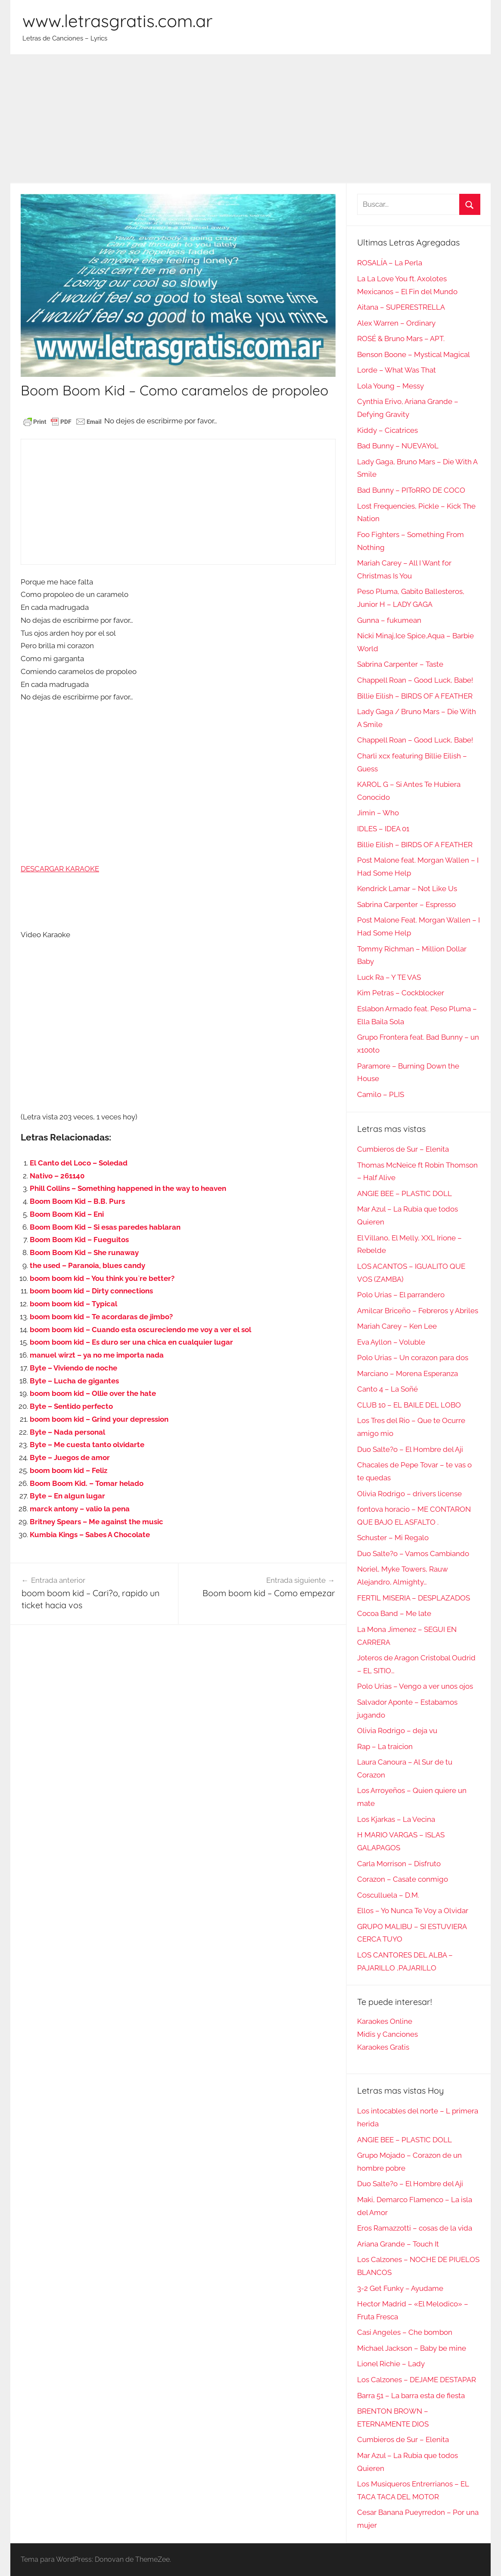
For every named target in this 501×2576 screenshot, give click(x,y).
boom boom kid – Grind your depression (99, 1419)
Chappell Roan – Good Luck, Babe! (415, 680)
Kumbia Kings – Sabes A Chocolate (90, 1534)
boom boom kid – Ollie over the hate (93, 1393)
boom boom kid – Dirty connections (91, 1290)
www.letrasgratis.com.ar (117, 20)
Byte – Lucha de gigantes (74, 1381)
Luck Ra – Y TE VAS (389, 977)
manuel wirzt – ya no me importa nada (97, 1355)
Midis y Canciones (387, 2034)
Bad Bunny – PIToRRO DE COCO (411, 490)
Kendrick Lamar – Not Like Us (407, 888)
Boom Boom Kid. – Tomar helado (86, 1483)
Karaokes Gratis (383, 2047)
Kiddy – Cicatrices (387, 430)
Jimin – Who (378, 812)
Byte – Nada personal (67, 1432)
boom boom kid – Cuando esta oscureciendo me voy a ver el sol (140, 1329)
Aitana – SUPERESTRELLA (401, 307)
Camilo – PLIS (380, 1094)
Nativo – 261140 (57, 1175)
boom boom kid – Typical (73, 1303)
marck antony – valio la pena (80, 1508)
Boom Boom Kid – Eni (67, 1214)
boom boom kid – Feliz (68, 1470)
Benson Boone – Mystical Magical (413, 354)
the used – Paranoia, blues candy (87, 1265)
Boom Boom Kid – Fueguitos (79, 1239)
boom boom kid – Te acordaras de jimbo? (101, 1316)
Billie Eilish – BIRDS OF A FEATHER (415, 696)
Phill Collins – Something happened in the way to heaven (128, 1188)
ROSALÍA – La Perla (389, 262)
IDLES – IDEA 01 (383, 828)
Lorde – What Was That (396, 370)
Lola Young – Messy (390, 386)
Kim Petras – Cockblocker (400, 992)
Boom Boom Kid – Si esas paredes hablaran (105, 1227)
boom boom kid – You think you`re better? (102, 1278)
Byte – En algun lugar (67, 1496)
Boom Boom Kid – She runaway (84, 1252)
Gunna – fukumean (389, 620)
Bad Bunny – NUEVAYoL (398, 445)
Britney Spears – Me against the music (96, 1521)
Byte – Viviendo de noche (73, 1368)
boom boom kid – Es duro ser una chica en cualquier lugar (131, 1342)
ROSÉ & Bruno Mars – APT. (401, 338)
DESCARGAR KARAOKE (60, 868)
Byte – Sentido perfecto (71, 1406)
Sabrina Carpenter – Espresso (406, 904)
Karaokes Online (384, 2021)
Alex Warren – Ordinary (396, 323)
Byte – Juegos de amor (70, 1457)
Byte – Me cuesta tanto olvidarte (87, 1444)
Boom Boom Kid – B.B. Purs (77, 1201)
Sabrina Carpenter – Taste (400, 664)
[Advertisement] (250, 119)
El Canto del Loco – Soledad (79, 1163)
